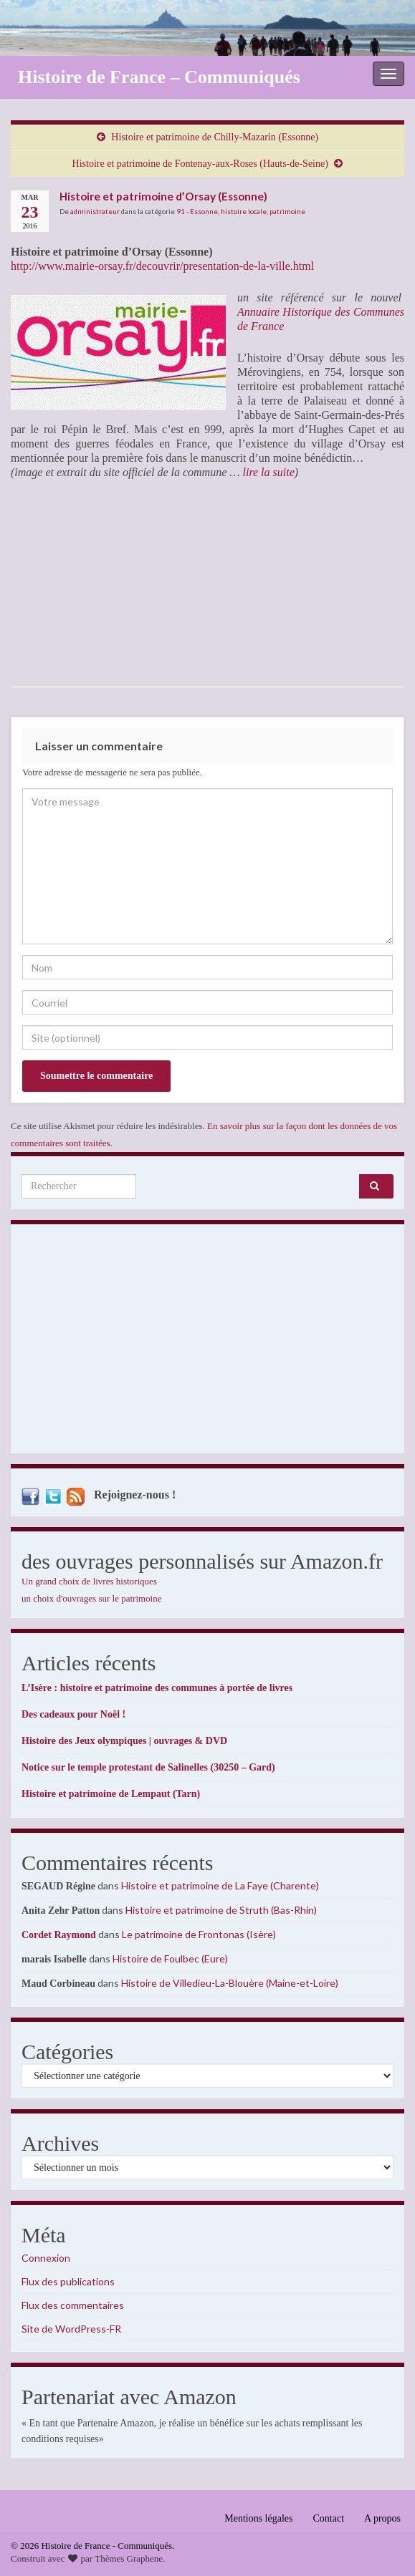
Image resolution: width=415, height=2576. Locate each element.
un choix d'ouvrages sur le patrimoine (92, 1598)
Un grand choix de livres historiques (89, 1581)
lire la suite (266, 472)
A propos (382, 2518)
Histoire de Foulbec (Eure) (170, 1958)
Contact (329, 2518)
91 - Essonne (197, 211)
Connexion (46, 2258)
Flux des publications (68, 2281)
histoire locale (244, 211)
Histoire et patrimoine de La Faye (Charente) (220, 1885)
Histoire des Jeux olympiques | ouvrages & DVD (124, 1740)
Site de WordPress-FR (71, 2329)
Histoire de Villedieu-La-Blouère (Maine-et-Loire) (229, 1983)
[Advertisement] (207, 1342)
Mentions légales (258, 2518)
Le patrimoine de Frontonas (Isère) (199, 1934)
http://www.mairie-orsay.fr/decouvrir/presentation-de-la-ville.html (162, 266)
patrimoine (287, 211)
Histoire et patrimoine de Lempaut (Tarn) (111, 1793)
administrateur (95, 211)
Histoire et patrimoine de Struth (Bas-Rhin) (221, 1910)
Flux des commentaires (73, 2305)
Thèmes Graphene (129, 2558)
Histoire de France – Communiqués (159, 77)
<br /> (54, 583)
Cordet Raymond (59, 1934)
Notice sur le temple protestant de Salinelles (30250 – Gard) (148, 1767)
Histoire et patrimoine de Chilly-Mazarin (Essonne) (214, 137)
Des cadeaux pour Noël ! (73, 1714)
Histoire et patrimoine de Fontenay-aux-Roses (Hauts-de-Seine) (200, 163)
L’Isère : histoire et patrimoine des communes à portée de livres (157, 1687)
